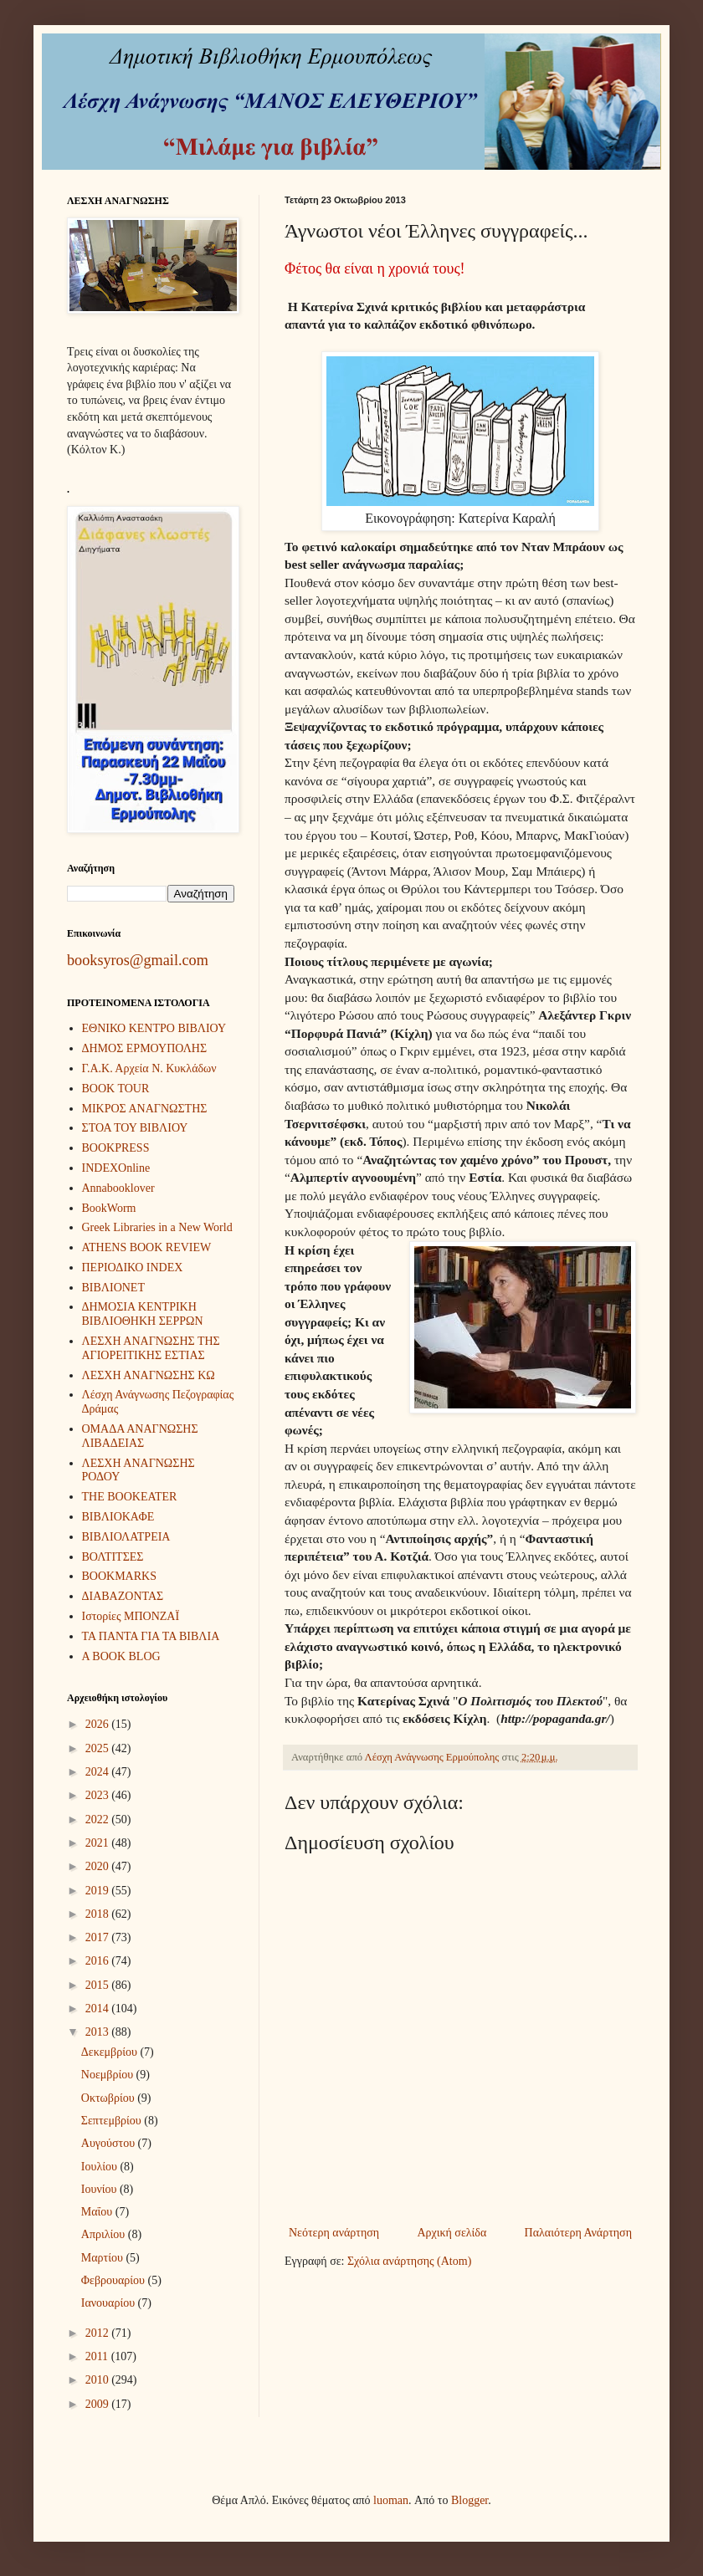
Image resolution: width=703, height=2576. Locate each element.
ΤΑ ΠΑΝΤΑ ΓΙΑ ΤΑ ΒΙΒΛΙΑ (151, 1636)
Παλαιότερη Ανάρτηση (578, 2232)
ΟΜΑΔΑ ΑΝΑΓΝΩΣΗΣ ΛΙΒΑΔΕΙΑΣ (140, 1436)
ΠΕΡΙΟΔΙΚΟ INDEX (132, 1267)
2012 (98, 2333)
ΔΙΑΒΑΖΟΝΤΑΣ (123, 1596)
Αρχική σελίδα (451, 2232)
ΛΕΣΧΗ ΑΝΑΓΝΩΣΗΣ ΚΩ (148, 1375)
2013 (98, 2032)
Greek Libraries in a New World (157, 1227)
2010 (98, 2380)
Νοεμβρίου (108, 2074)
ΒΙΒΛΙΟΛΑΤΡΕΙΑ (126, 1537)
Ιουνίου (100, 2189)
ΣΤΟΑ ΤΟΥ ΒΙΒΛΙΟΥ (135, 1128)
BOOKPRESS (116, 1148)
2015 (98, 1985)
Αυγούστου (109, 2143)
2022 (98, 1819)
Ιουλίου (101, 2166)
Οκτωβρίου (109, 2098)
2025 (98, 1748)
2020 (98, 1866)
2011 (98, 2356)
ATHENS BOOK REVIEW (147, 1247)
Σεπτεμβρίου (112, 2120)
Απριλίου (104, 2234)
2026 (98, 1724)
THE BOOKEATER (129, 1496)
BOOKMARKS (119, 1576)
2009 (98, 2404)
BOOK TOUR (116, 1088)
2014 (98, 2008)
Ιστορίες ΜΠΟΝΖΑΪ (131, 1616)
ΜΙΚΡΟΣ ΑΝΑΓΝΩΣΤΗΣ (145, 1108)
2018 (98, 1914)
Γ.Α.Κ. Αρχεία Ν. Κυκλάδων (149, 1068)
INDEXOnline (116, 1168)
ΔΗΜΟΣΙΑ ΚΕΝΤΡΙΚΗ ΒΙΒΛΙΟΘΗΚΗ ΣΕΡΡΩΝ (142, 1314)
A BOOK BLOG (121, 1656)
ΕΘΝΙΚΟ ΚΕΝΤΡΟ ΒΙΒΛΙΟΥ (154, 1028)
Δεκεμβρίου (111, 2052)
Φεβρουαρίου (114, 2280)
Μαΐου (98, 2211)
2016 (98, 1961)
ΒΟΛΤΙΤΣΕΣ (113, 1557)
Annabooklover (118, 1188)
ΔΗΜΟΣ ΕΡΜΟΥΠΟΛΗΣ (145, 1048)
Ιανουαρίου (109, 2303)
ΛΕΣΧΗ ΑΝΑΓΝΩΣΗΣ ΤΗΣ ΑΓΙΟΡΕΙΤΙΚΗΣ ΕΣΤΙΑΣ (151, 1348)
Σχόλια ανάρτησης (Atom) (409, 2261)
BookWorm (109, 1208)
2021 (98, 1843)
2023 (98, 1795)
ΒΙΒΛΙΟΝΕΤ (113, 1287)
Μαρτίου (103, 2257)
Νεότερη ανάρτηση (334, 2232)
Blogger (469, 2500)
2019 (98, 1890)
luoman (390, 2500)
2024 (98, 1772)
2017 (98, 1937)
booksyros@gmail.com (137, 960)
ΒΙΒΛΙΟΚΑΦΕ (118, 1516)
